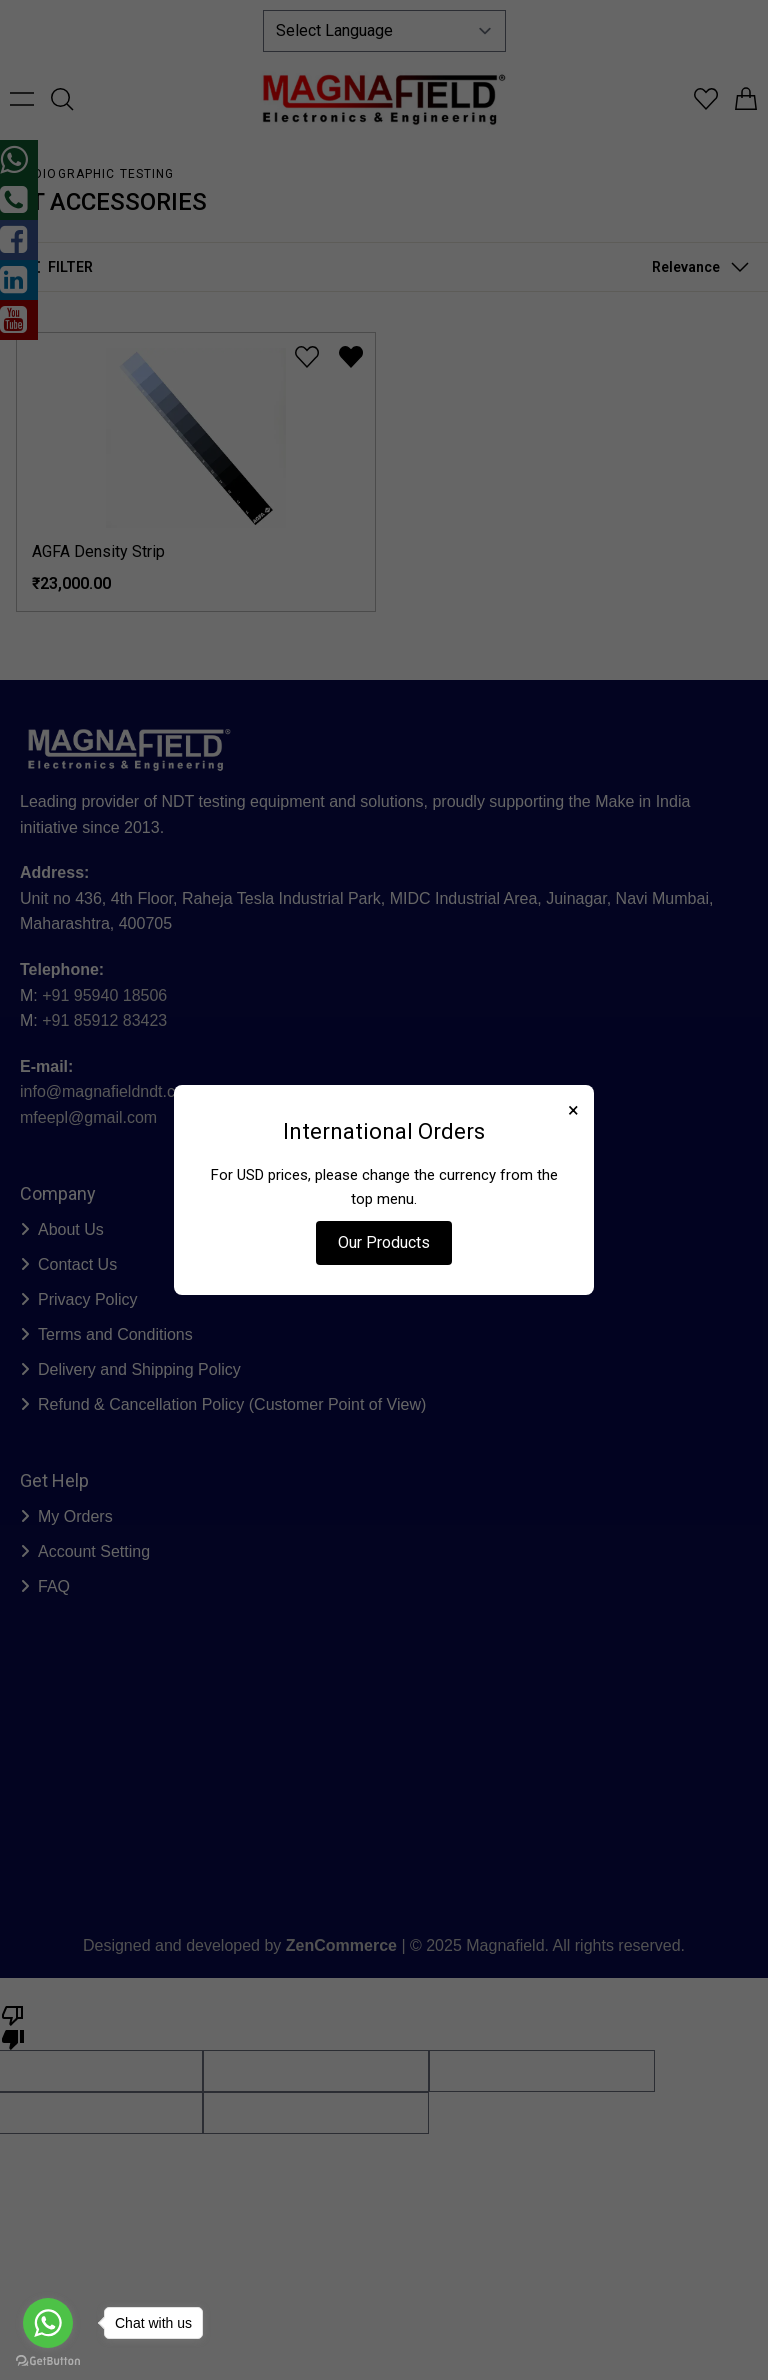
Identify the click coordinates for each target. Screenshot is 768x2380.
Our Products (384, 1242)
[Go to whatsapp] (48, 2323)
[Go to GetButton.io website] (48, 2360)
